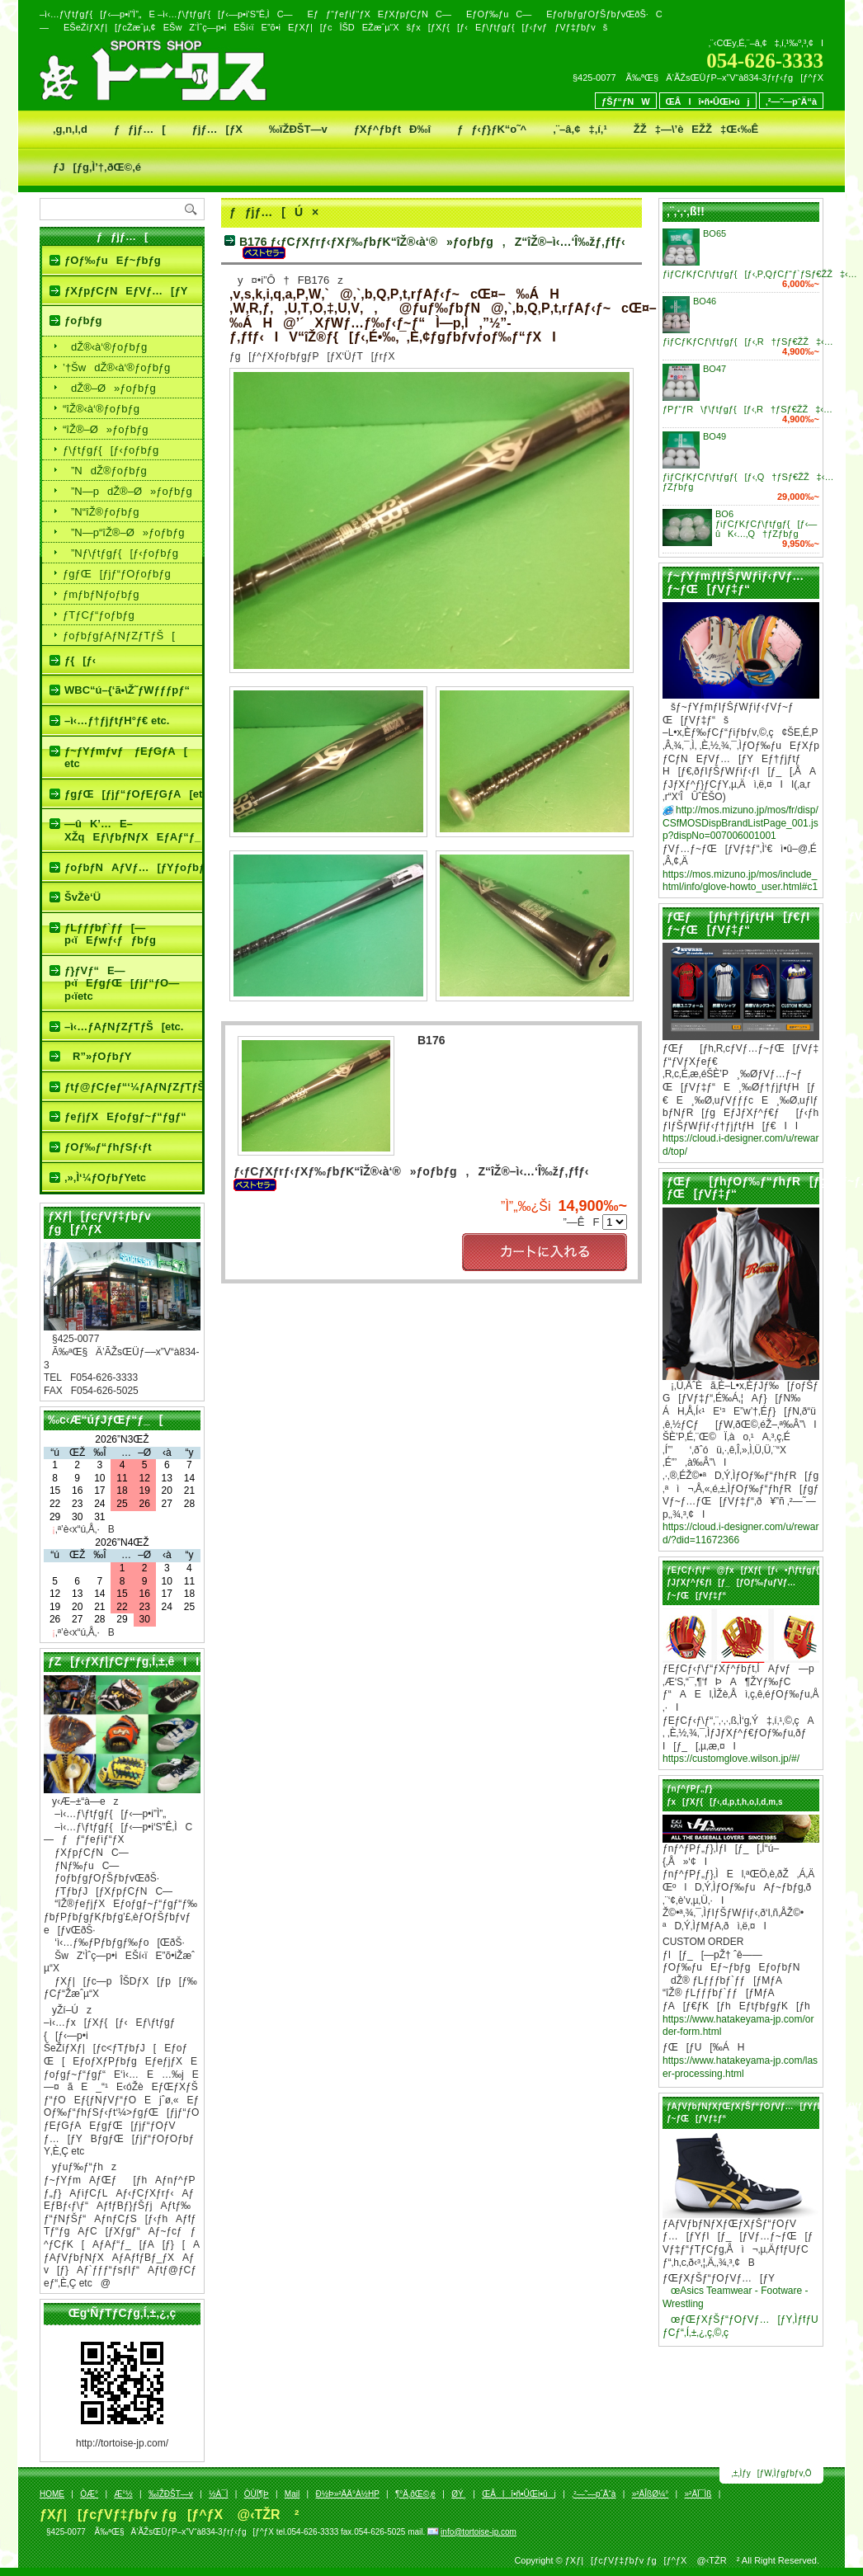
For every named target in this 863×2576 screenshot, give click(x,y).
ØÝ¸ (458, 2493)
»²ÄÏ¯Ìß (698, 2493)
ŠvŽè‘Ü (82, 897)
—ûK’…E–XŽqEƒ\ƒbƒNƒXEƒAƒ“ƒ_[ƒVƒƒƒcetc (133, 830)
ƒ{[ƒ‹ (80, 660)
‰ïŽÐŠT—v (298, 129)
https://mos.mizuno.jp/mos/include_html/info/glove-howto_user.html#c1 (740, 881)
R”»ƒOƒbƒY (98, 1056)
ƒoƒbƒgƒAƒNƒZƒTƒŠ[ (119, 635)
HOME (52, 2493)
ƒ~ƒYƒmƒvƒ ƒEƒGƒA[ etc (125, 757)
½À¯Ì (218, 2493)
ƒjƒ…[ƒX (217, 129)
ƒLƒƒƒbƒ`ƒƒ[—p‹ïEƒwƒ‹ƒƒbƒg (110, 934)
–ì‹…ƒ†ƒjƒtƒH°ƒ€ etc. (116, 720)
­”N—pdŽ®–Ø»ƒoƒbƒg (127, 491)
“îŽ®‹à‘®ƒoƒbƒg (101, 409)
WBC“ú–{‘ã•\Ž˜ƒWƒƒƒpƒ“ (127, 690)
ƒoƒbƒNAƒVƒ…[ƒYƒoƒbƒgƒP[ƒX (133, 867)
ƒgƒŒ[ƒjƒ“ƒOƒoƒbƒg (117, 573)
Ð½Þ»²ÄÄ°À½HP (347, 2493)
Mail (292, 2493)
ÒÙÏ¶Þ (256, 2493)
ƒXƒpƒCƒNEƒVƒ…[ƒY (125, 291)
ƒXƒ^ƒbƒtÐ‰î (392, 129)
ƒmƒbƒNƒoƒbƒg (101, 594)
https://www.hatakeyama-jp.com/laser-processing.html (740, 2067)
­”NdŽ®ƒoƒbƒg (105, 470)
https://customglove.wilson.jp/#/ (731, 1758)
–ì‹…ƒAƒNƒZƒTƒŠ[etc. (123, 1026)
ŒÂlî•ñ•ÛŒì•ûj (708, 101)
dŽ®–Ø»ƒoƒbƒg (109, 388)
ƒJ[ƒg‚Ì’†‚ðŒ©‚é (97, 167)
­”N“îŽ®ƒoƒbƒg (101, 512)
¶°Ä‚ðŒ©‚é (415, 2493)
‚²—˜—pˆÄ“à (791, 101)
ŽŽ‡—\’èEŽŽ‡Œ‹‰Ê (696, 129)
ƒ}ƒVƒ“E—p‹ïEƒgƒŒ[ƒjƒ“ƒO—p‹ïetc (121, 983)
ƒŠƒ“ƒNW (625, 101)
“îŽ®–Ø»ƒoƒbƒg (105, 429)
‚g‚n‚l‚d (70, 129)
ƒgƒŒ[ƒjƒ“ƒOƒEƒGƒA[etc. (133, 794)
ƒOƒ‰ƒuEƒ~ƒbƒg (112, 260)
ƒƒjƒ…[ (140, 129)
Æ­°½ (123, 2493)
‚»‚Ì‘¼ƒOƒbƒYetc (105, 1177)
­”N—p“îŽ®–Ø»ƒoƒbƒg (123, 532)
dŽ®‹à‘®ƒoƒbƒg (105, 347)
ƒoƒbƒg (83, 320)
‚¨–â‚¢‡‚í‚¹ (580, 129)
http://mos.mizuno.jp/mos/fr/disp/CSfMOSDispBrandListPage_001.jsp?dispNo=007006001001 (740, 822)
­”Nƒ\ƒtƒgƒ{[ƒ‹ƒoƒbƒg (120, 553)
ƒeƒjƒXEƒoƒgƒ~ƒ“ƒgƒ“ (125, 1116)
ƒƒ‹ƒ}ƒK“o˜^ (491, 129)
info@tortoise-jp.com (478, 2531)
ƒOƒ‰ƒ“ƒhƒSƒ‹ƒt (108, 1147)
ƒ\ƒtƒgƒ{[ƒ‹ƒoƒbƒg (110, 450)
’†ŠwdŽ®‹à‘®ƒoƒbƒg (116, 367)
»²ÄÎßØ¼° (650, 2493)
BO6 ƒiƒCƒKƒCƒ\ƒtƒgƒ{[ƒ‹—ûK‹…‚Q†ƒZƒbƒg (766, 524)
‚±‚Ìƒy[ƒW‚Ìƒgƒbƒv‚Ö (772, 2473)
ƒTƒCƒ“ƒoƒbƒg (98, 615)
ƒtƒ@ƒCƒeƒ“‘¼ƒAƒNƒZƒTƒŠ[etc (133, 1087)
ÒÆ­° (89, 2493)
